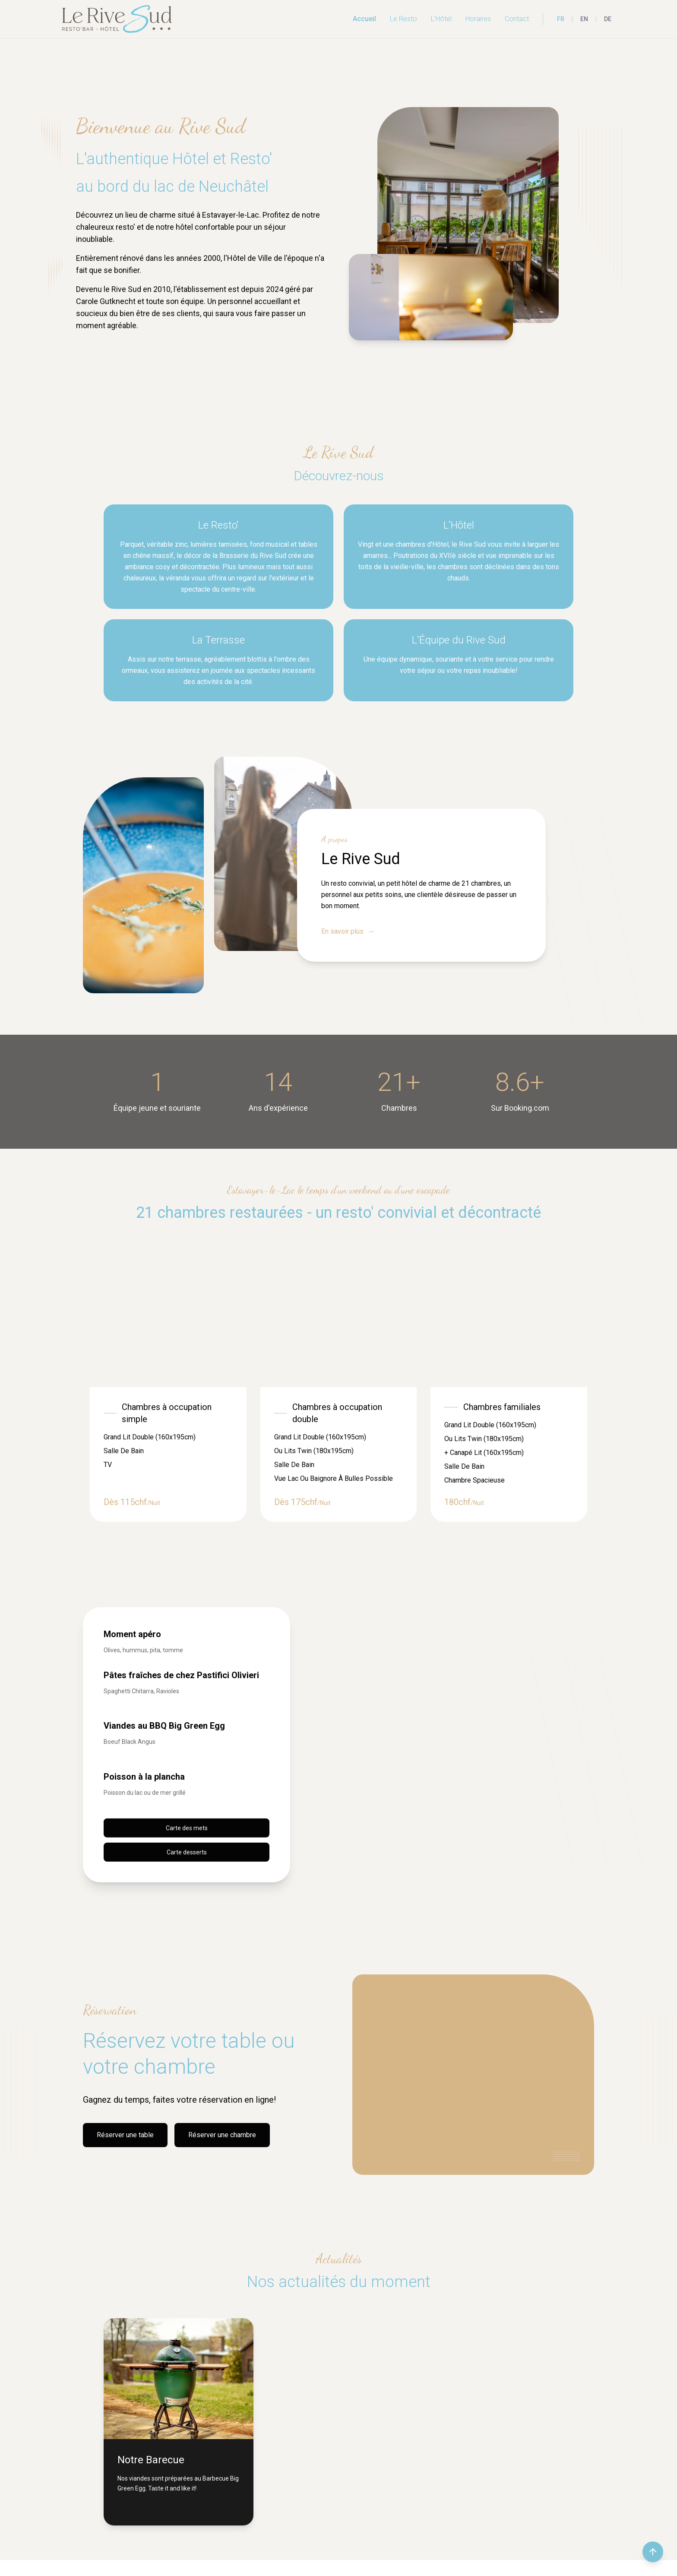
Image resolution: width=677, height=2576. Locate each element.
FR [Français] (560, 19)
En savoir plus (348, 931)
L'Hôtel (441, 19)
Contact (517, 19)
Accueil (364, 19)
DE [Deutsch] (607, 19)
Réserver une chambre (222, 2135)
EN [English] (584, 19)
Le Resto (403, 19)
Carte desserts (187, 1851)
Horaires (478, 19)
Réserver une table (125, 2135)
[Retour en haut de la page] (652, 2551)
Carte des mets (187, 1827)
